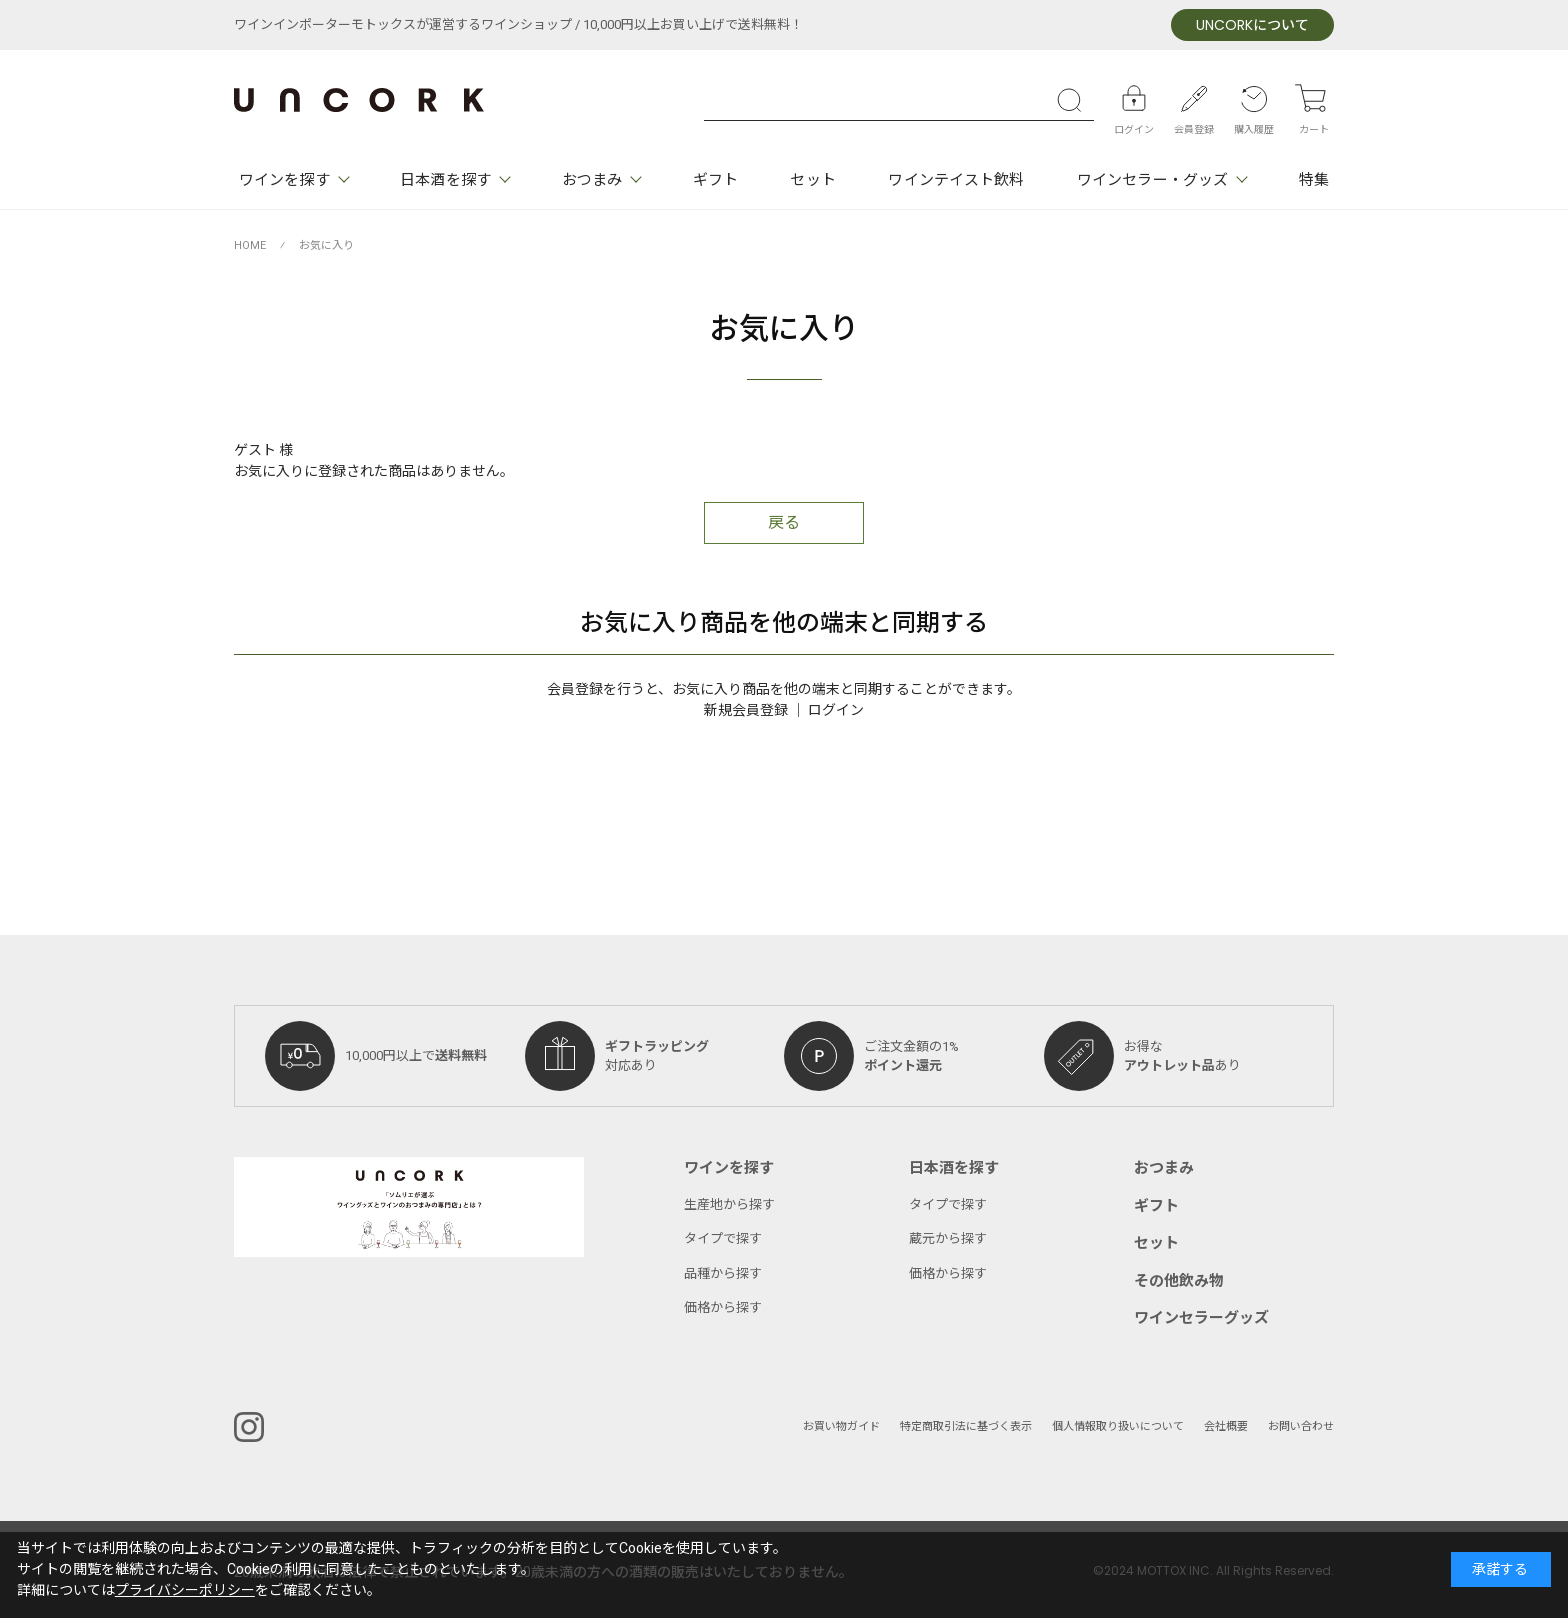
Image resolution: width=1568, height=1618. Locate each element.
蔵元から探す (948, 1238)
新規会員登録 (746, 710)
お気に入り (326, 245)
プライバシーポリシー (185, 1590)
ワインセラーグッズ (1201, 1318)
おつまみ (592, 180)
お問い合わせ (1301, 1426)
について (1252, 25)
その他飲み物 (1179, 1281)
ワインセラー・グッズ (1152, 180)
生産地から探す (729, 1204)
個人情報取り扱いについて (1118, 1426)
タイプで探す (723, 1238)
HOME (250, 245)
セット (812, 180)
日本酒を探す (445, 180)
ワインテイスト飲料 (956, 180)
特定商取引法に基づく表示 (966, 1426)
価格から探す (723, 1307)
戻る (784, 523)
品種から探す (723, 1273)
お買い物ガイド (841, 1426)
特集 (1314, 180)
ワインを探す (284, 180)
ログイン (836, 710)
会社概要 (1226, 1426)
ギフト (715, 180)
